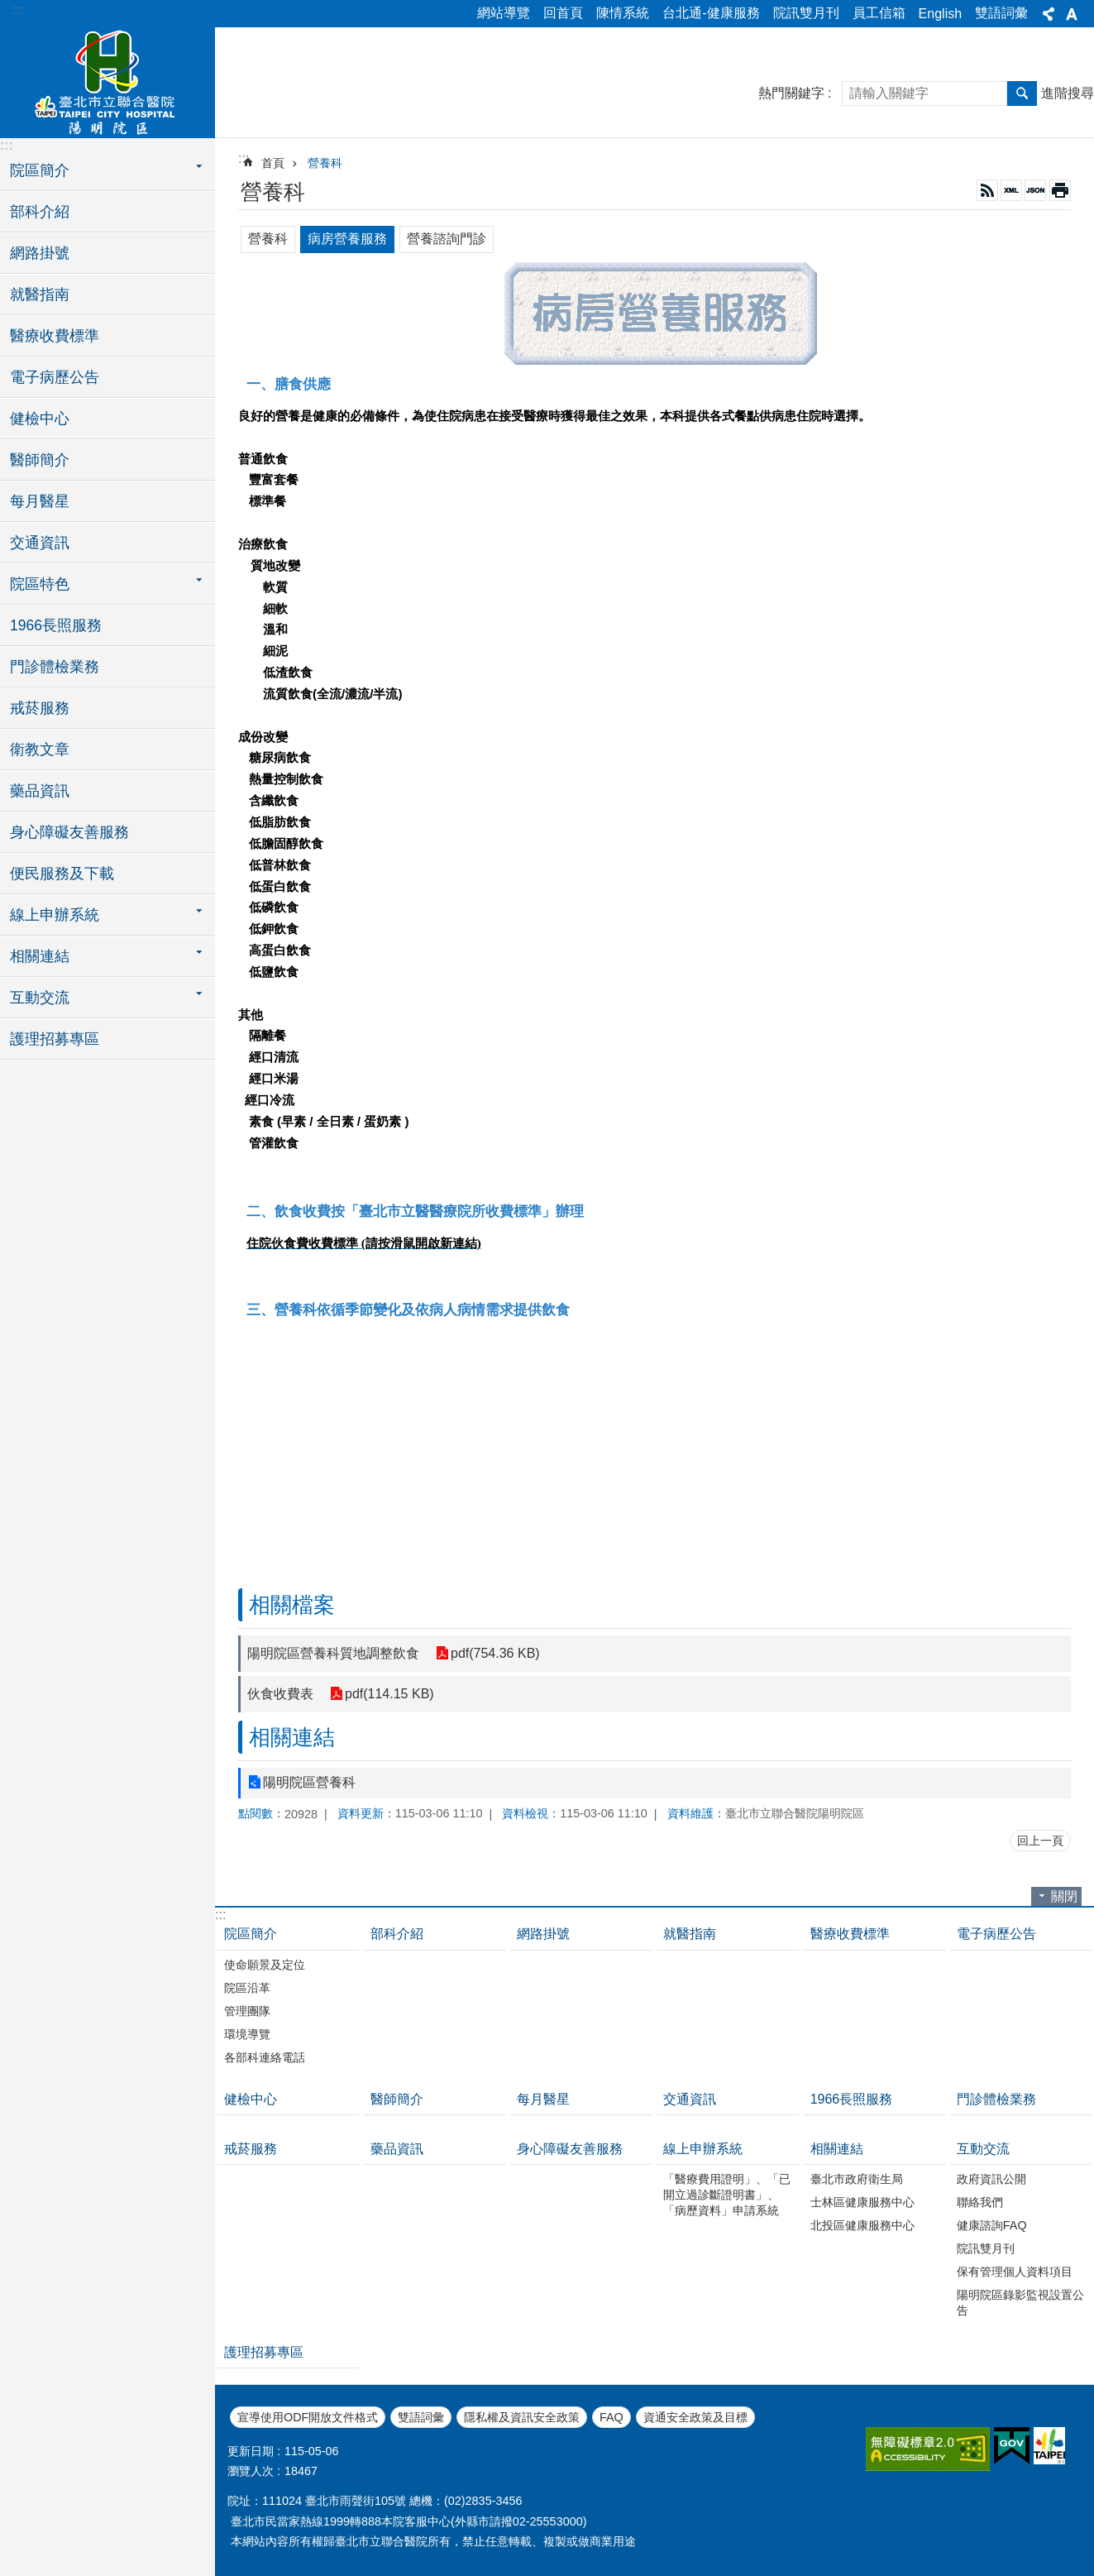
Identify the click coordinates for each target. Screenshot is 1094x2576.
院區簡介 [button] (39, 170)
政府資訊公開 (991, 2179)
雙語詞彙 (1001, 13)
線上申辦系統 (703, 2149)
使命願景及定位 (264, 1964)
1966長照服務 (56, 625)
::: (17, 9)
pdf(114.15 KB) (389, 1694)
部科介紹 (39, 211)
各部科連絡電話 (264, 2057)
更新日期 (250, 2451)
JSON (1035, 190)
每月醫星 (39, 501)
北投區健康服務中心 (862, 2225)
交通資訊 (39, 542)
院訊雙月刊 (806, 13)
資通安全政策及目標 (695, 2417)
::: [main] (243, 158)
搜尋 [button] (1022, 93)
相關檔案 (292, 1604)
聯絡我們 (980, 2202)
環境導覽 (247, 2034)
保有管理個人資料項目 (1015, 2271)
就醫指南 (39, 294)
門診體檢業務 (54, 666)
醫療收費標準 (54, 336)
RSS (987, 190)
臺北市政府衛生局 (856, 2179)
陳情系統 (622, 13)
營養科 (325, 163)
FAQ (611, 2417)
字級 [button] (1072, 14)
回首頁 (563, 13)
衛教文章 (39, 749)
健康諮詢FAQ (992, 2225)
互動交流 (983, 2149)
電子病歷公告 (54, 377)
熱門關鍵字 (791, 93)
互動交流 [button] (39, 997)
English (940, 14)
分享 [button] (1048, 14)
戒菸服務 (39, 708)
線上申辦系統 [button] (54, 915)
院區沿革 (247, 1987)
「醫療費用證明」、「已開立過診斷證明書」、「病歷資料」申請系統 (727, 2194)
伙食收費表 (280, 1694)
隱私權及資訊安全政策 (522, 2417)
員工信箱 (879, 13)
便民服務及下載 (62, 873)
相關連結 (292, 1737)
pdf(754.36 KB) (495, 1653)
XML (1011, 190)
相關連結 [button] (39, 956)
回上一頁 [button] (1040, 1840)
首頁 (272, 163)
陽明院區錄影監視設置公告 (1020, 2302)
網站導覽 (503, 13)
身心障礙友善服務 (69, 832)
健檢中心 (39, 418)
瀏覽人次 (250, 2471)
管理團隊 (247, 2011)
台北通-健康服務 (710, 13)
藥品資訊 (39, 791)
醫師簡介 (39, 460)
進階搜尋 (1067, 93)
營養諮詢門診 (446, 239)
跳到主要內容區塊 (8, 8)
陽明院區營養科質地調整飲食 (333, 1653)
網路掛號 (39, 253)
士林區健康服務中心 (862, 2202)
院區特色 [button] (39, 584)
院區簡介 (250, 1934)
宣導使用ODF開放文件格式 (307, 2417)
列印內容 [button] (1060, 190)
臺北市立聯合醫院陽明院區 (107, 80)
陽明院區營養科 (309, 1782)
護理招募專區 (54, 1039)
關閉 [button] (1064, 1896)
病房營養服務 (347, 239)
